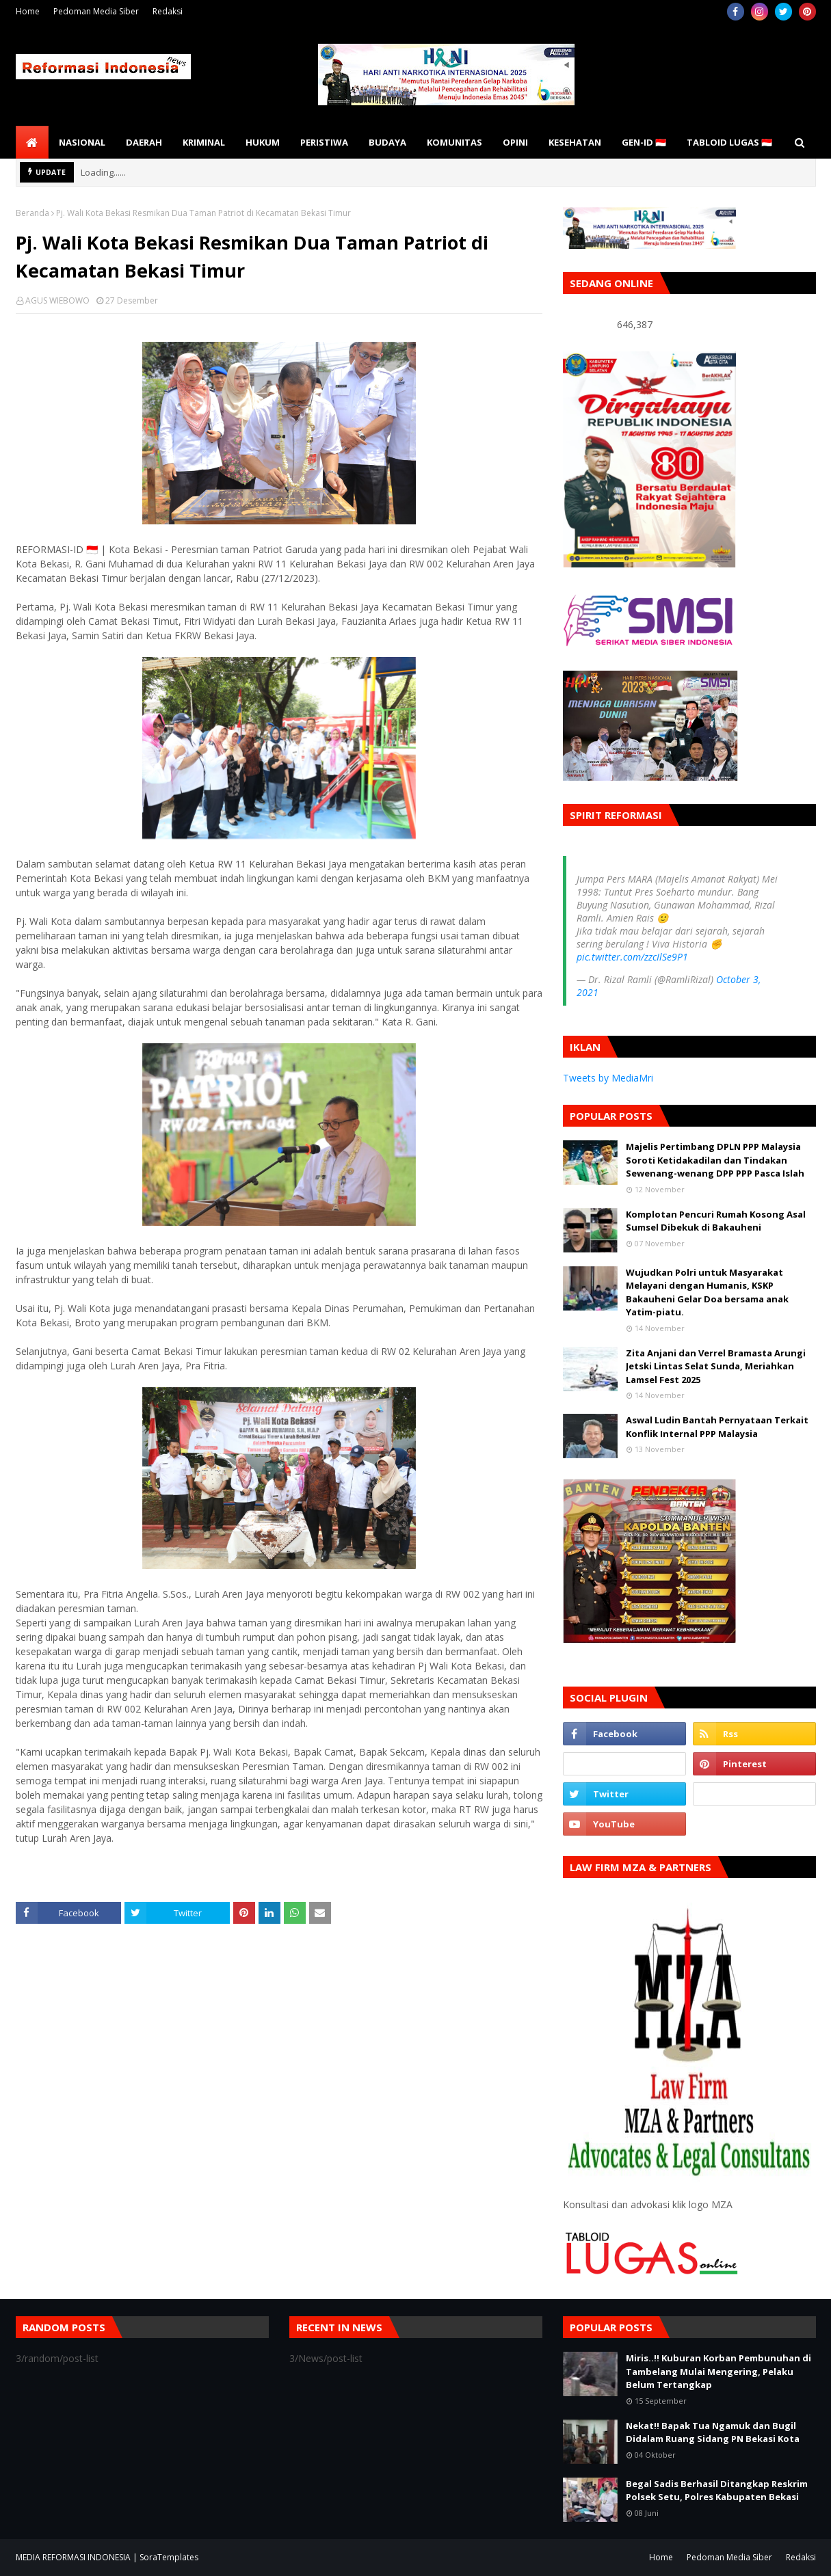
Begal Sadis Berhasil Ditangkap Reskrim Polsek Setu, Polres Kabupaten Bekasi (717, 2491)
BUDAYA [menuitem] (387, 142)
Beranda (32, 213)
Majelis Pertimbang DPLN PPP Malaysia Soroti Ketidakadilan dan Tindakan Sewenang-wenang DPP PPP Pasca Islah (715, 1159)
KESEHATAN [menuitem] (575, 142)
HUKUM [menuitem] (263, 142)
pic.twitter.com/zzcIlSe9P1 (632, 956)
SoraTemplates (169, 2557)
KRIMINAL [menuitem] (204, 142)
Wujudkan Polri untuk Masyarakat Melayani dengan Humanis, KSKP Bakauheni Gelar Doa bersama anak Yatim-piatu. (707, 1292)
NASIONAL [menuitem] (82, 142)
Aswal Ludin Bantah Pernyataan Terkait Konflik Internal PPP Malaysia (717, 1427)
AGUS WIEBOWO (57, 300)
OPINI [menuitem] (515, 142)
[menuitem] (32, 142)
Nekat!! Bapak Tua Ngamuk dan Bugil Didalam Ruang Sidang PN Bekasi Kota (713, 2432)
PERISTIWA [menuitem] (324, 142)
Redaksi (168, 11)
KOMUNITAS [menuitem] (454, 142)
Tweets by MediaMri (608, 1077)
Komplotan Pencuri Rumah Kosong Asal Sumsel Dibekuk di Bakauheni (716, 1221)
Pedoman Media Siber (96, 11)
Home (28, 11)
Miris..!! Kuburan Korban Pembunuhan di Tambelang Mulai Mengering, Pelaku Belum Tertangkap (718, 2371)
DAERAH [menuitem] (144, 142)
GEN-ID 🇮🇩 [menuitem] (644, 142)
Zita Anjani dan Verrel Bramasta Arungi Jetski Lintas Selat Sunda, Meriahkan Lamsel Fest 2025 (716, 1366)
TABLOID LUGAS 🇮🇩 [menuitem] (729, 142)
